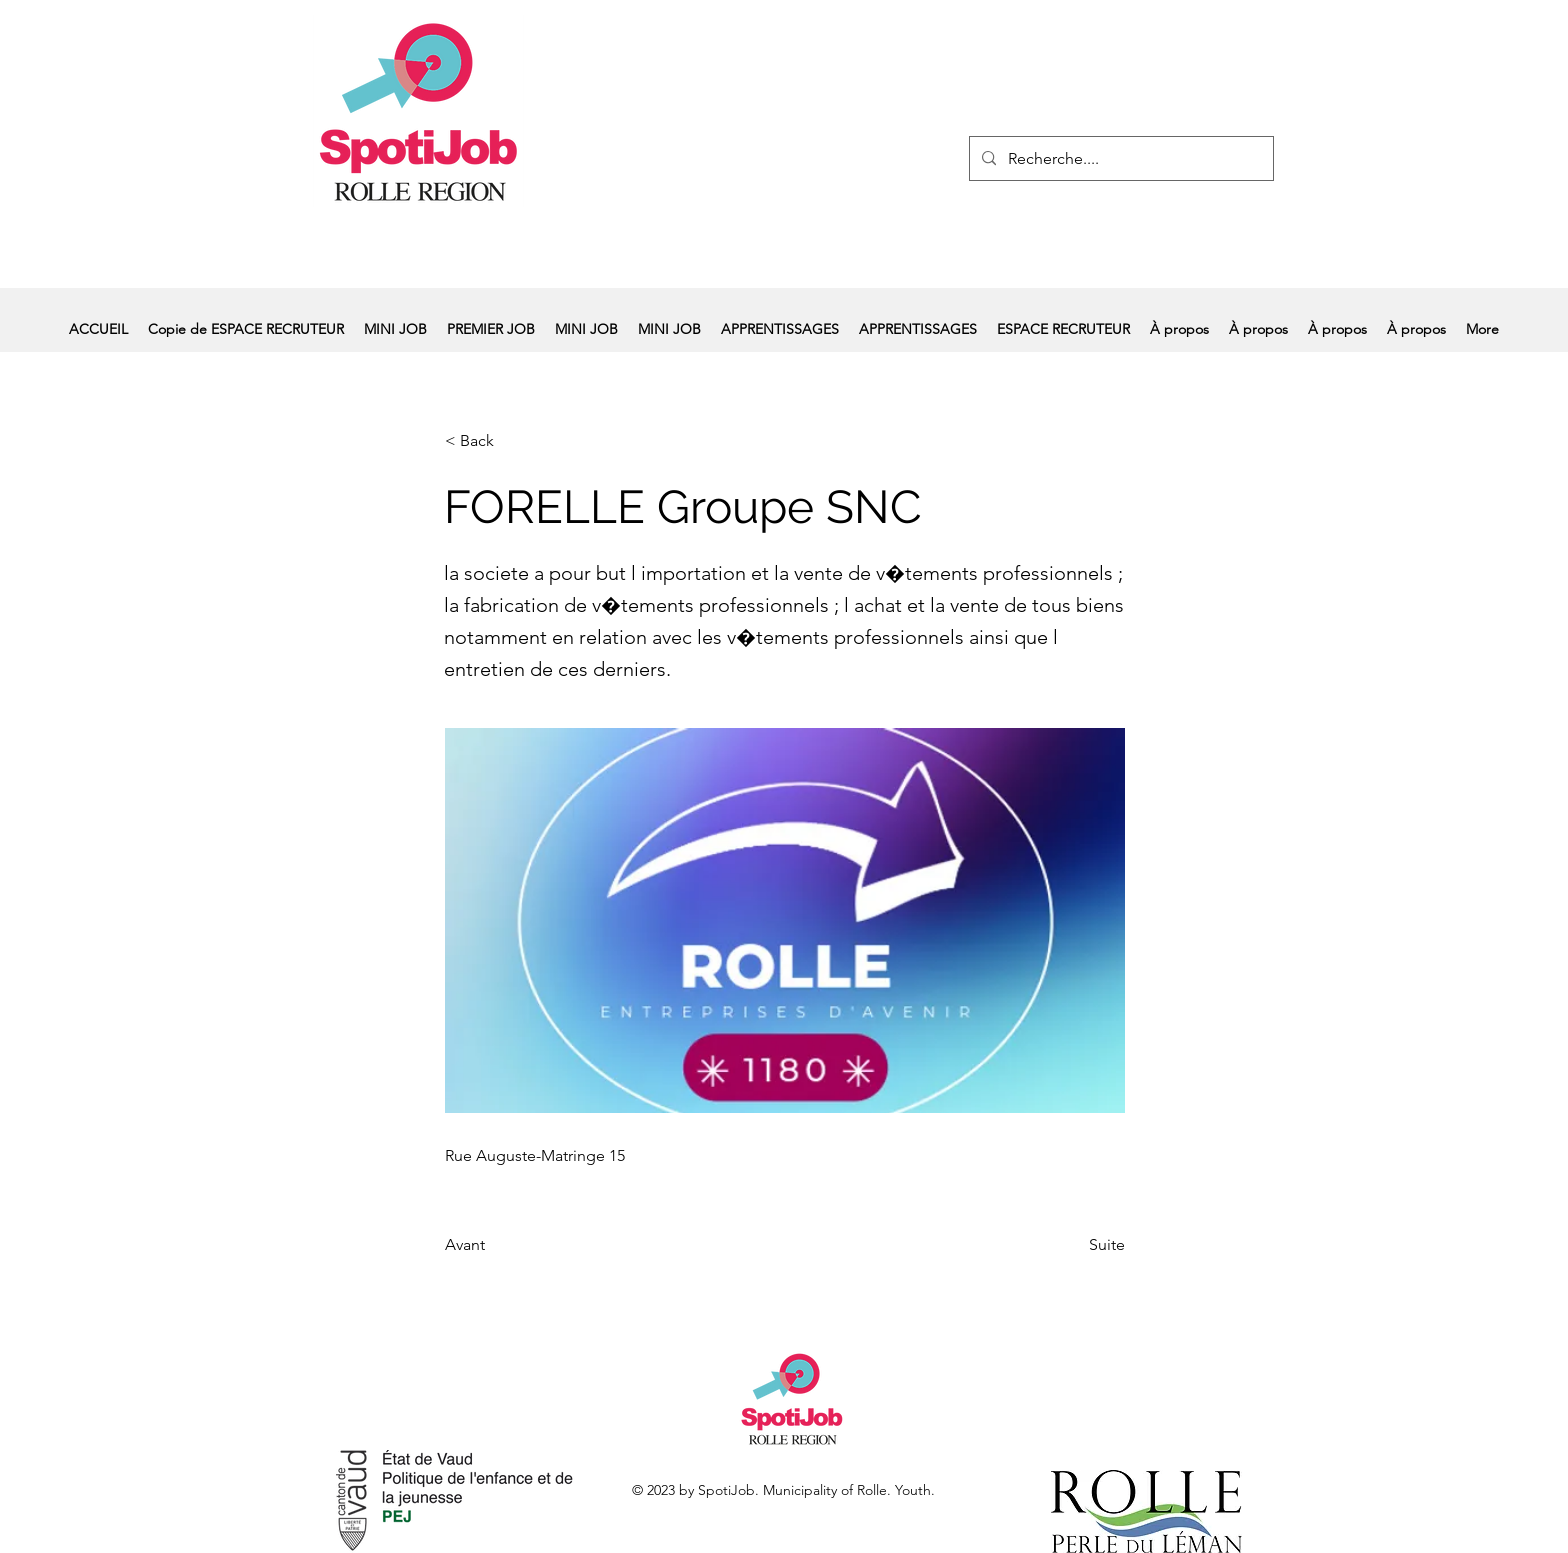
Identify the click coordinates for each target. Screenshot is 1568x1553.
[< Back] (511, 441)
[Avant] (511, 1245)
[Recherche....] (1119, 159)
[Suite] (1075, 1245)
